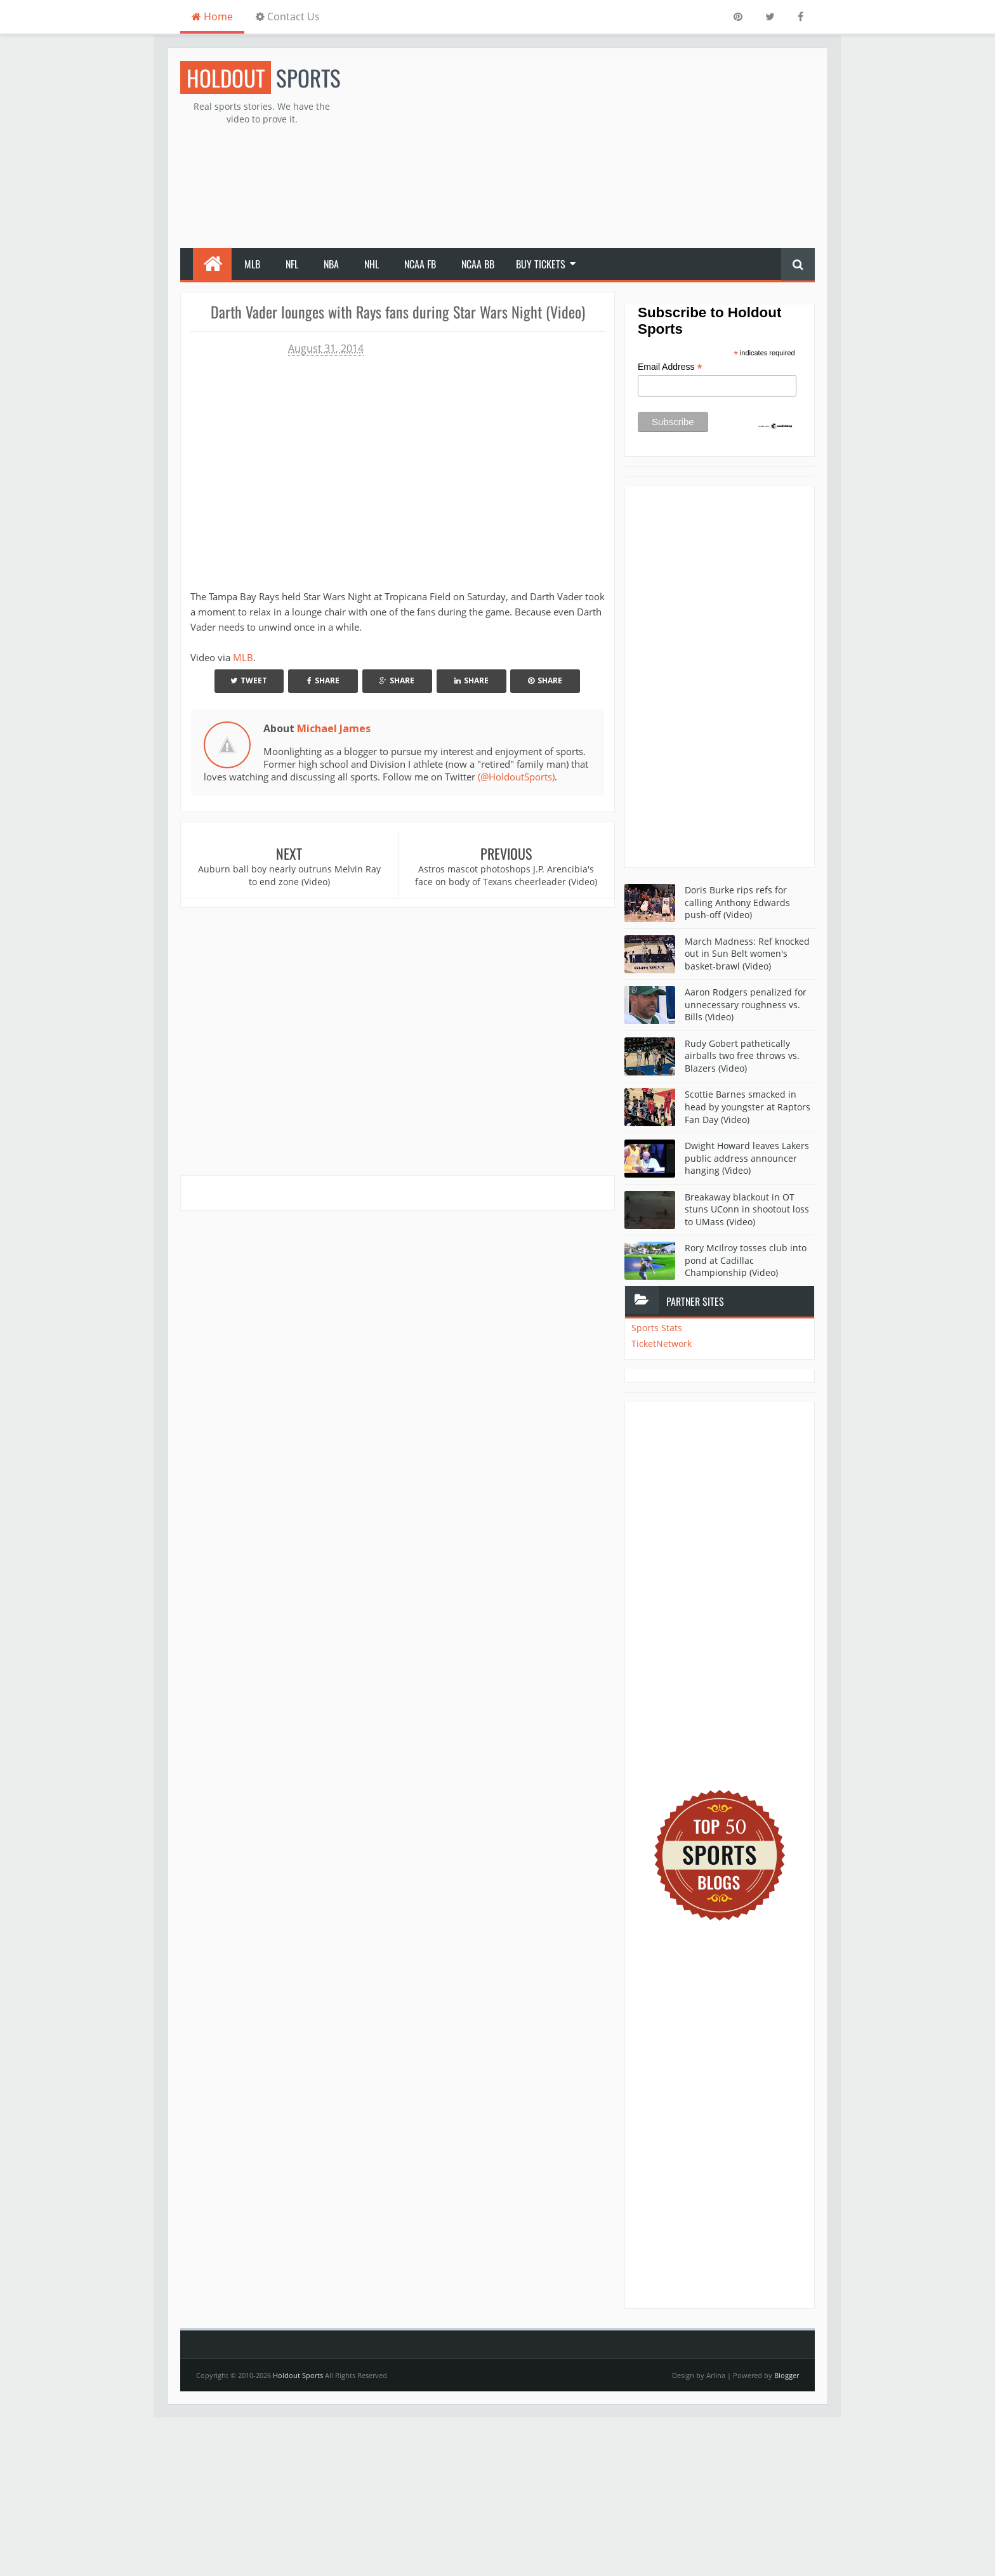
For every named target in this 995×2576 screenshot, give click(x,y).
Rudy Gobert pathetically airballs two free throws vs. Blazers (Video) (742, 1055)
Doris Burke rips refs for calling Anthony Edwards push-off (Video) (737, 902)
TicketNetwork (661, 1343)
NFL (292, 264)
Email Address (670, 367)
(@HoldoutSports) (516, 776)
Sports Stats (656, 1328)
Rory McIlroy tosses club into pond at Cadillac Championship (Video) (746, 1260)
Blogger (786, 2375)
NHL (371, 264)
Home (212, 16)
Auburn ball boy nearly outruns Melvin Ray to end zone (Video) (289, 875)
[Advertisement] (584, 150)
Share (323, 680)
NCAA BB (477, 264)
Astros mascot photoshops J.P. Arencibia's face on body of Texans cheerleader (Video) (506, 875)
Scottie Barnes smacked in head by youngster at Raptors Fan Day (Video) (747, 1106)
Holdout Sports (298, 2375)
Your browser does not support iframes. (373, 467)
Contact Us (288, 16)
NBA (331, 264)
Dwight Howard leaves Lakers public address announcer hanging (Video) (747, 1158)
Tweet (248, 680)
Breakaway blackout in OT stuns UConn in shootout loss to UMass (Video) (747, 1209)
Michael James (334, 728)
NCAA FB (420, 264)
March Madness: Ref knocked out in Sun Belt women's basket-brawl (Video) (747, 953)
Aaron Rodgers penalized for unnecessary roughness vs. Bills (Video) (746, 1004)
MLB (252, 264)
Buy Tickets (540, 264)
